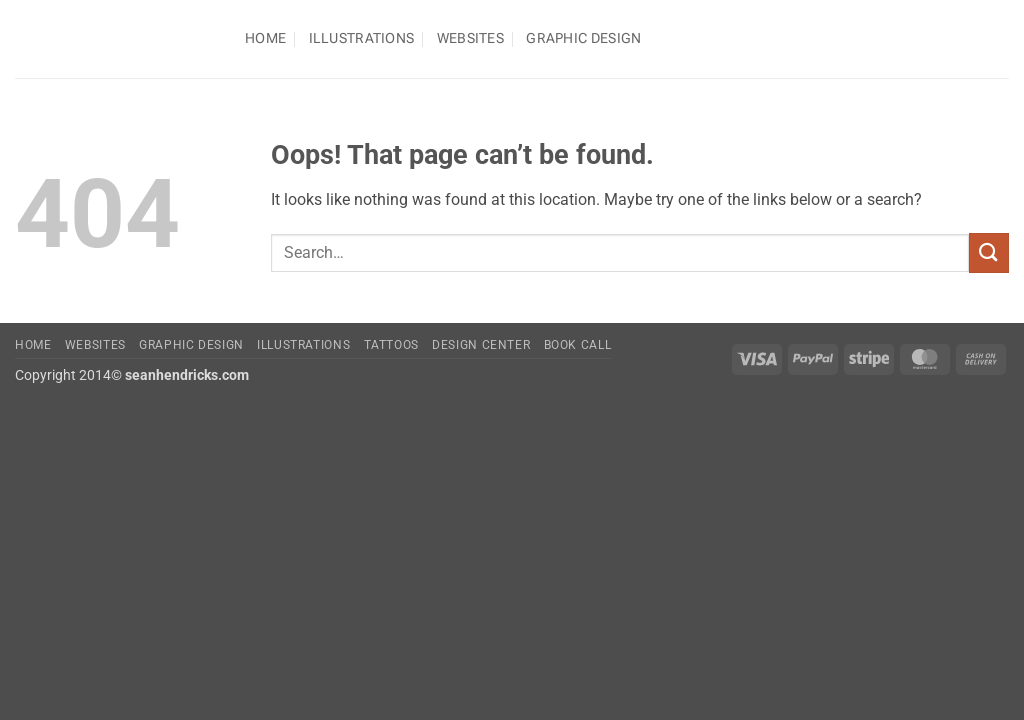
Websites (470, 38)
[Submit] (989, 252)
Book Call (578, 345)
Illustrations (362, 38)
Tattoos (391, 345)
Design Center (481, 345)
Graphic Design (583, 38)
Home (265, 38)
